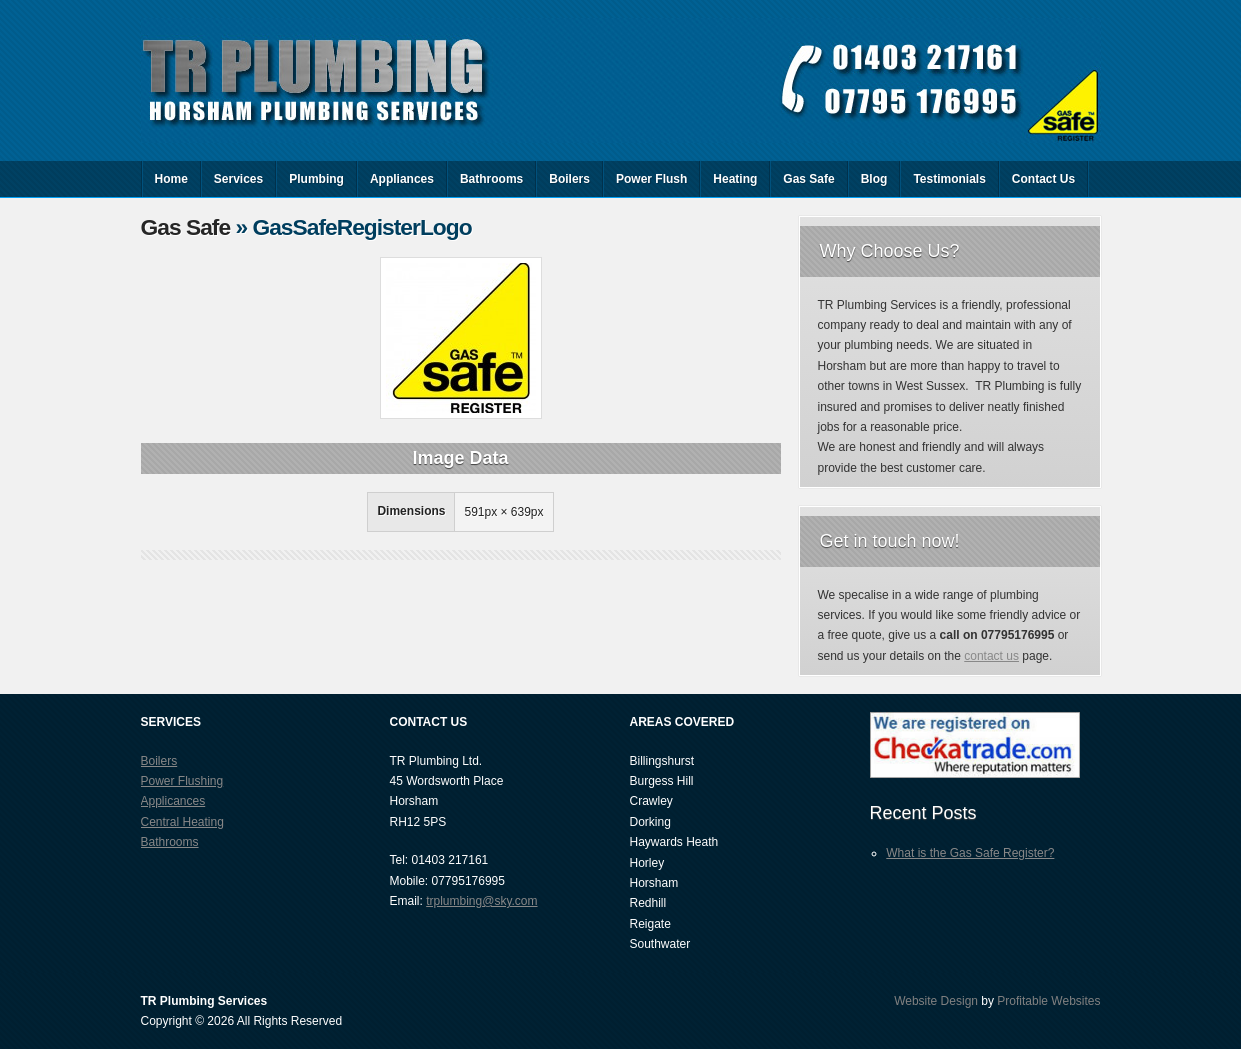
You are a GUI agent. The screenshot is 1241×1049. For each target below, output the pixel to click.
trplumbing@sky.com (481, 901)
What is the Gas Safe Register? (970, 853)
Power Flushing (182, 781)
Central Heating (182, 822)
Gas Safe (808, 179)
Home (171, 179)
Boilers (569, 179)
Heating (735, 179)
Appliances (402, 179)
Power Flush (651, 179)
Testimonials (949, 179)
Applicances (173, 801)
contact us (991, 656)
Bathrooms (491, 179)
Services (238, 179)
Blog (874, 179)
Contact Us (1043, 179)
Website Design (936, 1001)
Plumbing (316, 179)
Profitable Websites (1048, 1001)
